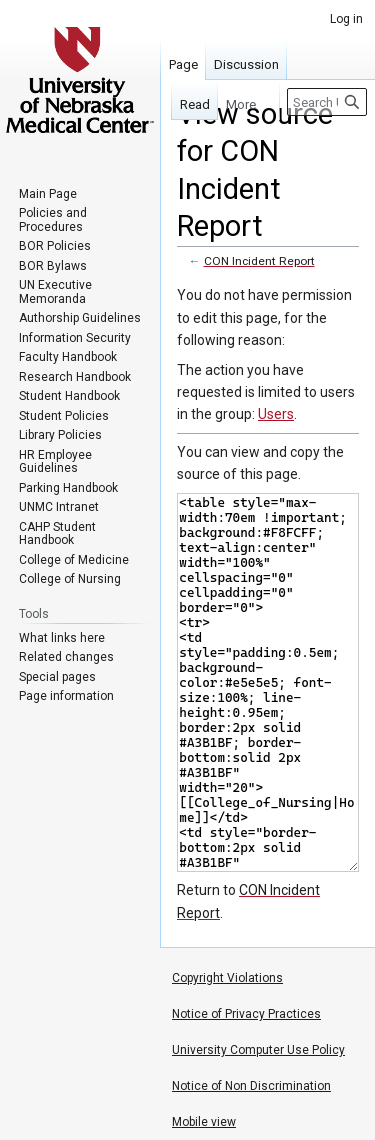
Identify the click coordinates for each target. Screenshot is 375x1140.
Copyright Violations (227, 978)
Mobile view (204, 1122)
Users (276, 414)
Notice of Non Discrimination (251, 1086)
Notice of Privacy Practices (246, 1014)
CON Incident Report (259, 261)
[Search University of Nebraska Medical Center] (327, 102)
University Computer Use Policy (258, 1050)
